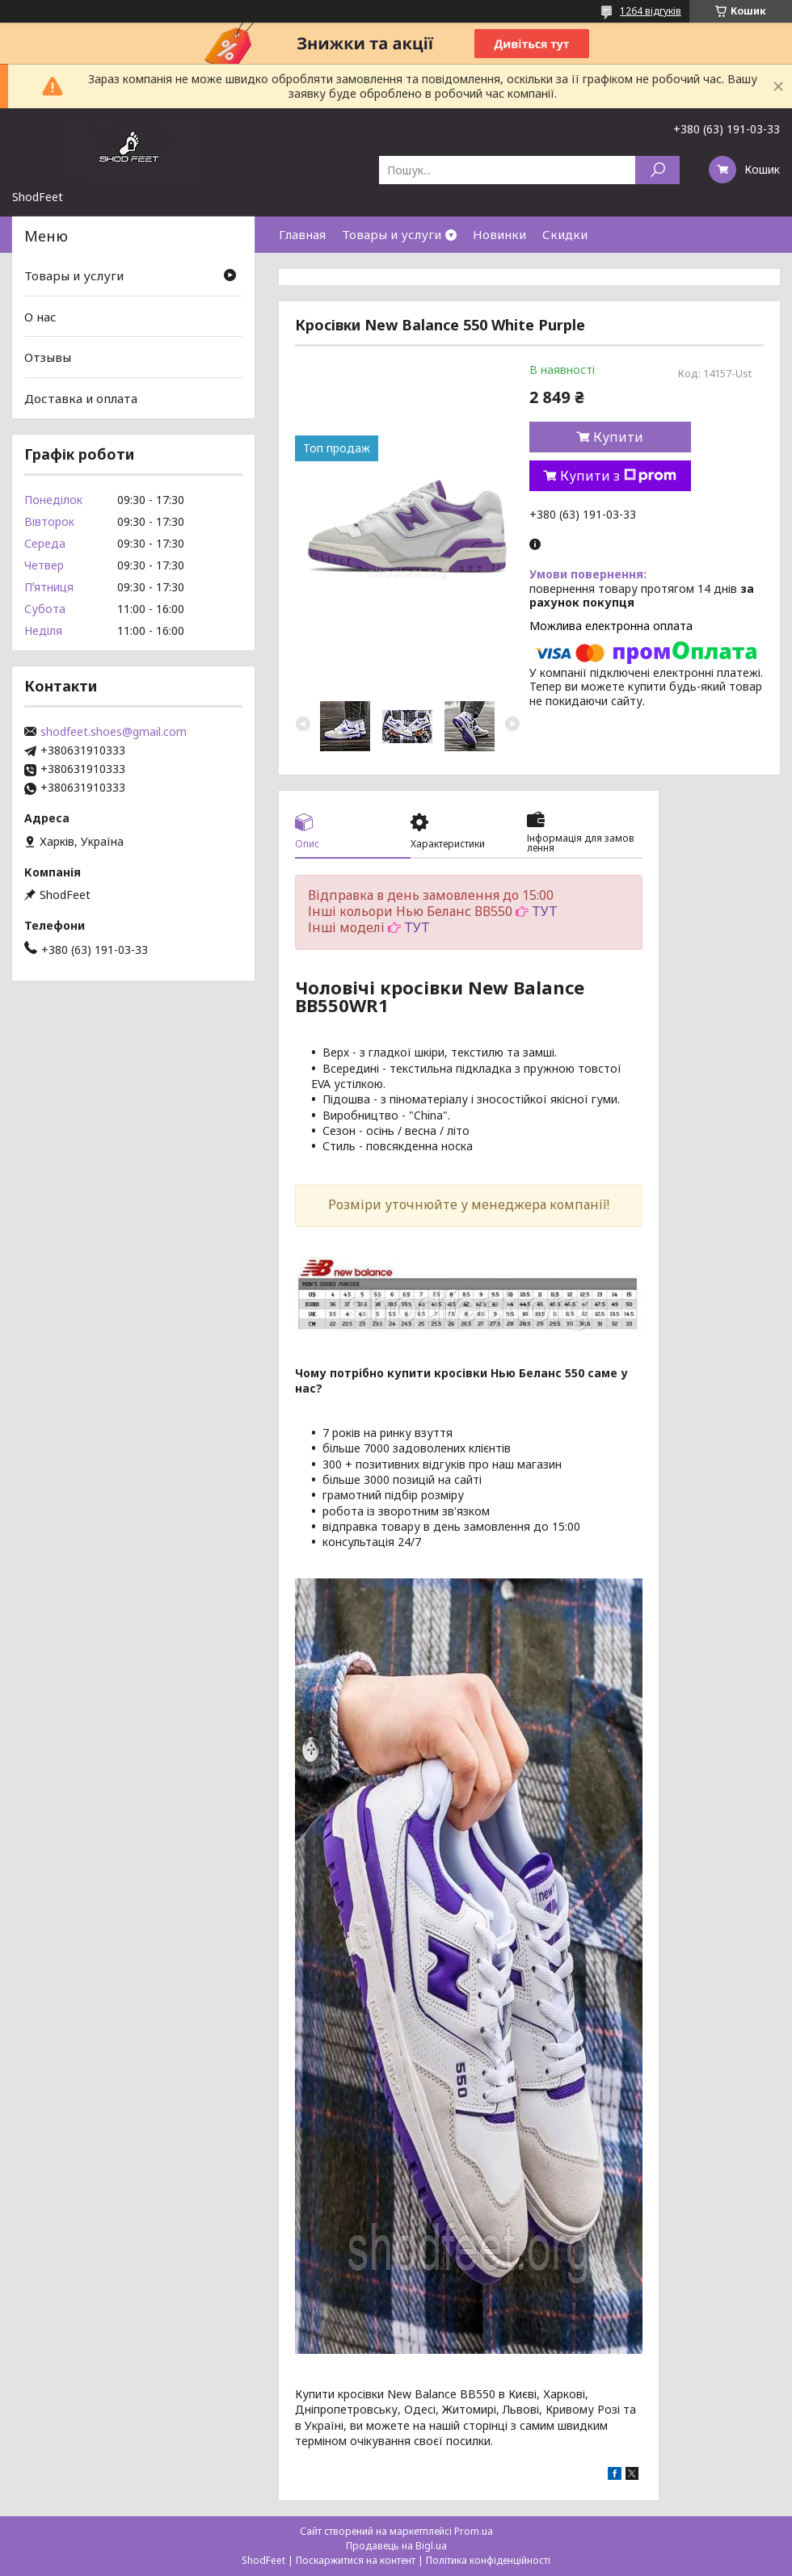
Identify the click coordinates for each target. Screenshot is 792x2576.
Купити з (618, 476)
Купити (618, 437)
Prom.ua (473, 2531)
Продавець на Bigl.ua (396, 2546)
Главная (302, 234)
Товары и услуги (391, 234)
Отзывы (47, 357)
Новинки (499, 234)
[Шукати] (657, 170)
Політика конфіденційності (488, 2560)
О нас (40, 317)
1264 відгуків (650, 11)
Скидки (565, 234)
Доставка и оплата (80, 398)
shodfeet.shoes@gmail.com (113, 732)
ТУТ (545, 911)
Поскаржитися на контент (355, 2560)
